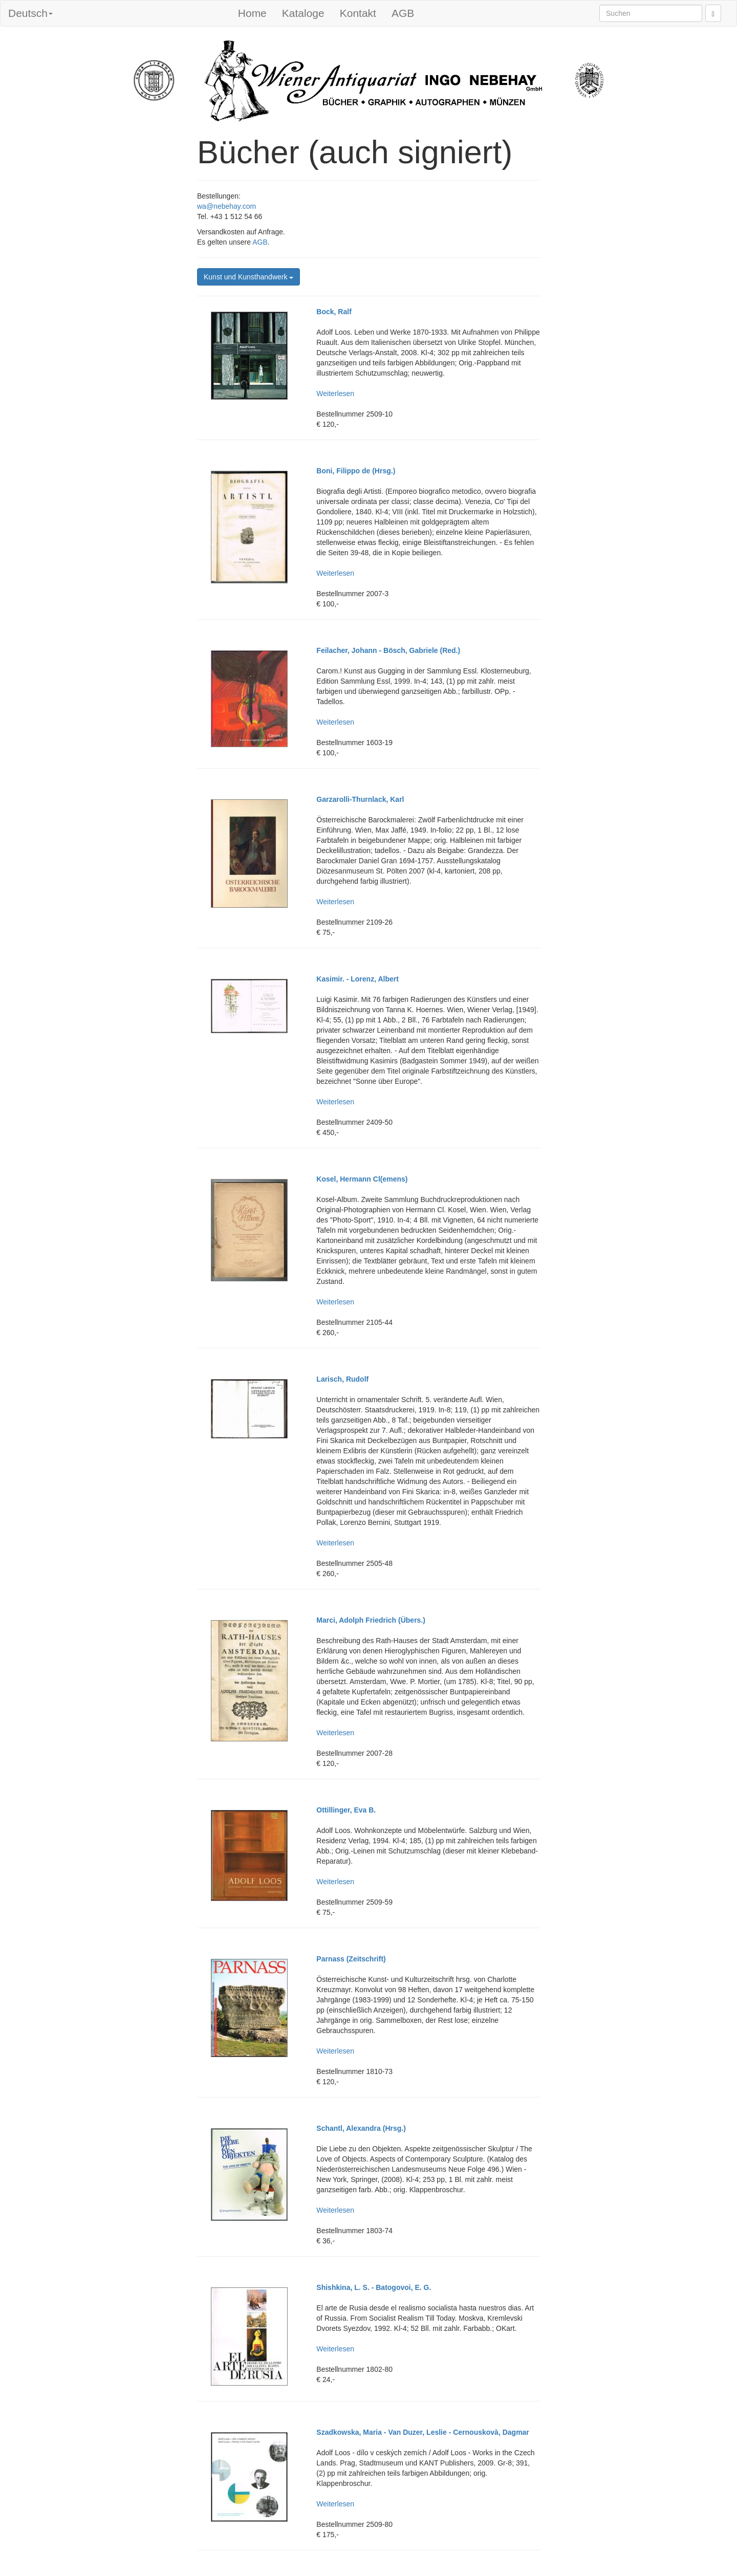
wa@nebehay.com (226, 206)
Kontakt (358, 13)
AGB (403, 13)
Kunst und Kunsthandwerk (248, 277)
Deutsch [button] (30, 13)
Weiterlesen (335, 393)
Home (252, 13)
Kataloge (303, 13)
